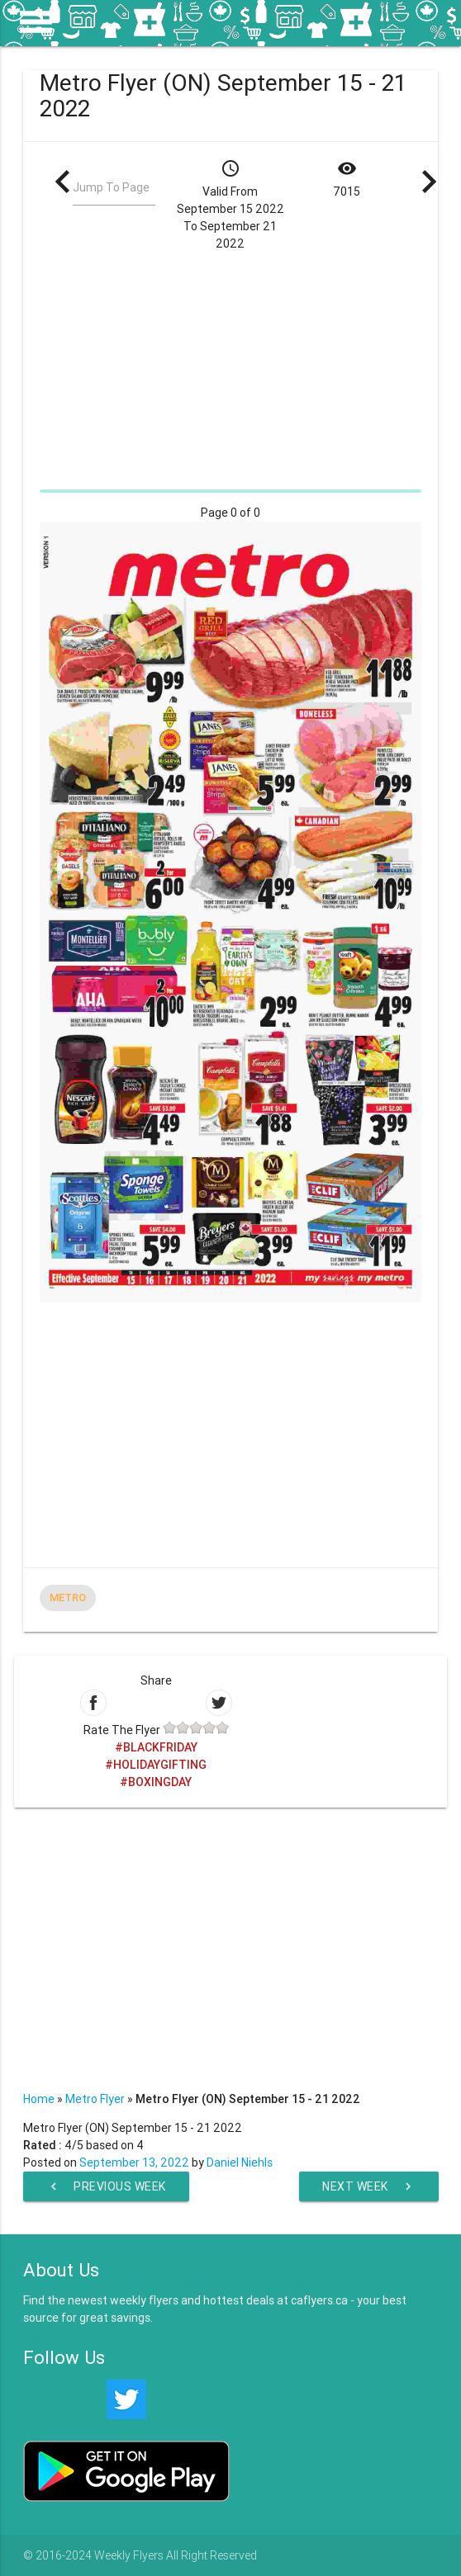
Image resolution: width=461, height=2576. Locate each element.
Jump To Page (111, 187)
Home (39, 2099)
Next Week (369, 2186)
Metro (68, 1598)
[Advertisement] (230, 368)
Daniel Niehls (240, 2162)
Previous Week (106, 2186)
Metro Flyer (95, 2099)
